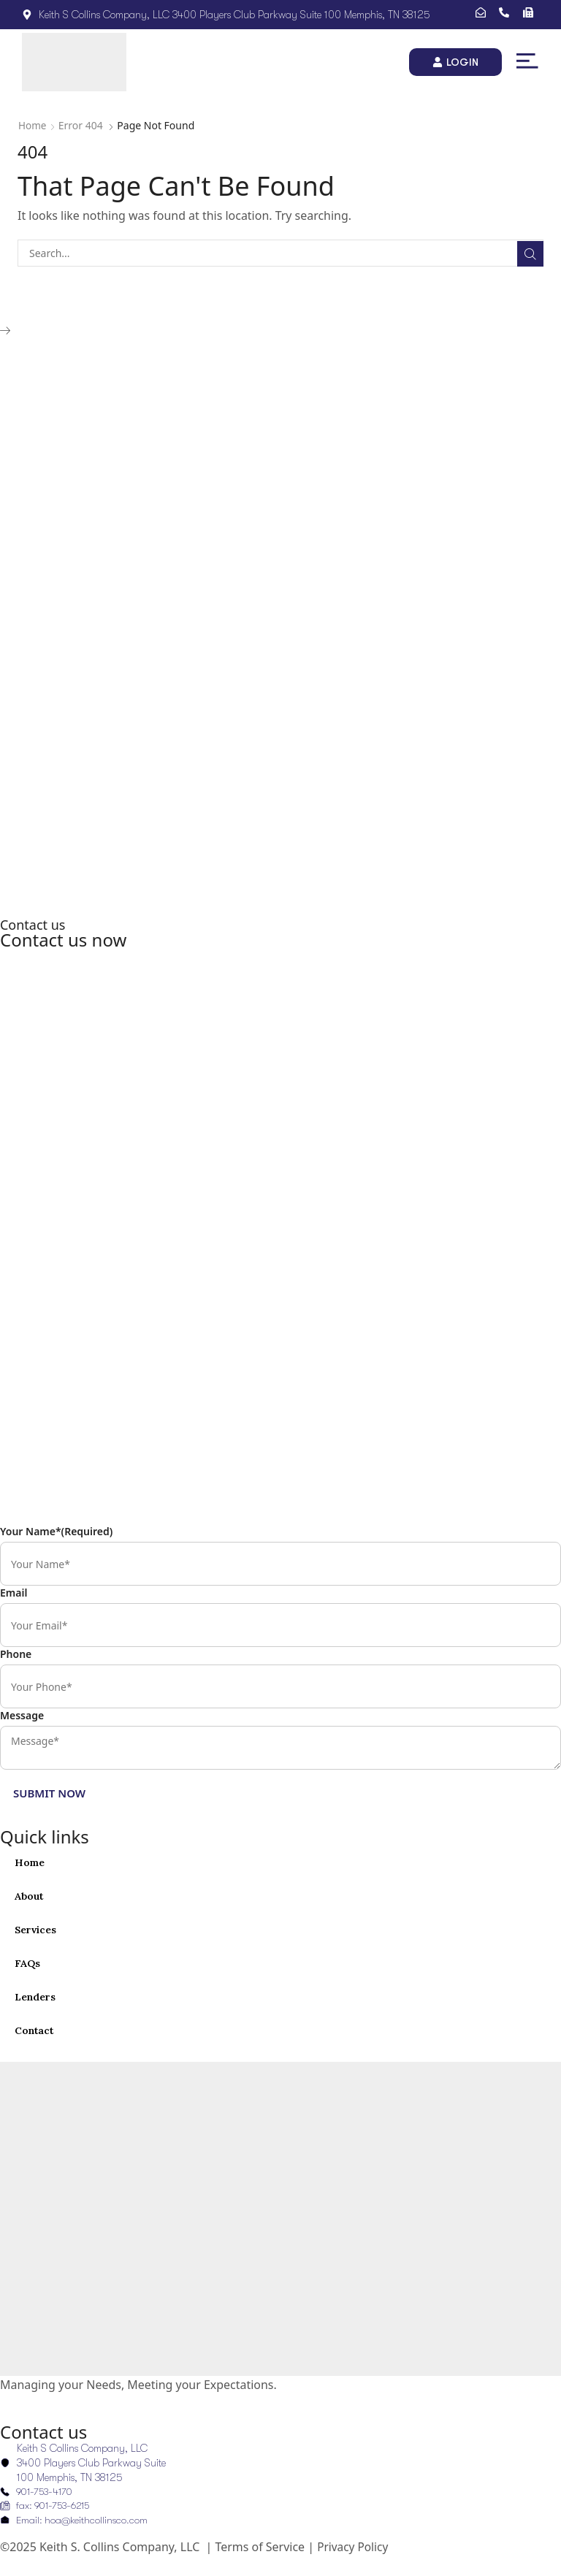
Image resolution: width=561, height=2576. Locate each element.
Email (13, 1593)
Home (32, 125)
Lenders (35, 1996)
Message (22, 1715)
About (29, 1896)
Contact (35, 2030)
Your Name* (56, 1531)
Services (36, 1929)
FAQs (27, 1963)
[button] (527, 61)
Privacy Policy (354, 2548)
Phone (15, 1654)
